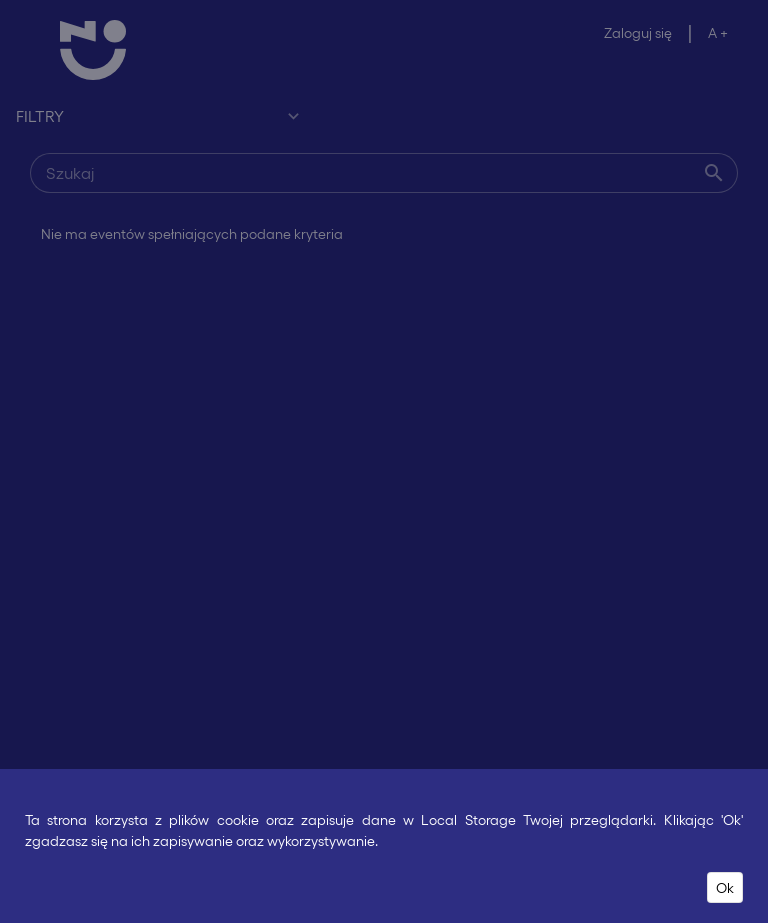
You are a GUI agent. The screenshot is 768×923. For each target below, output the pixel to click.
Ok (725, 887)
